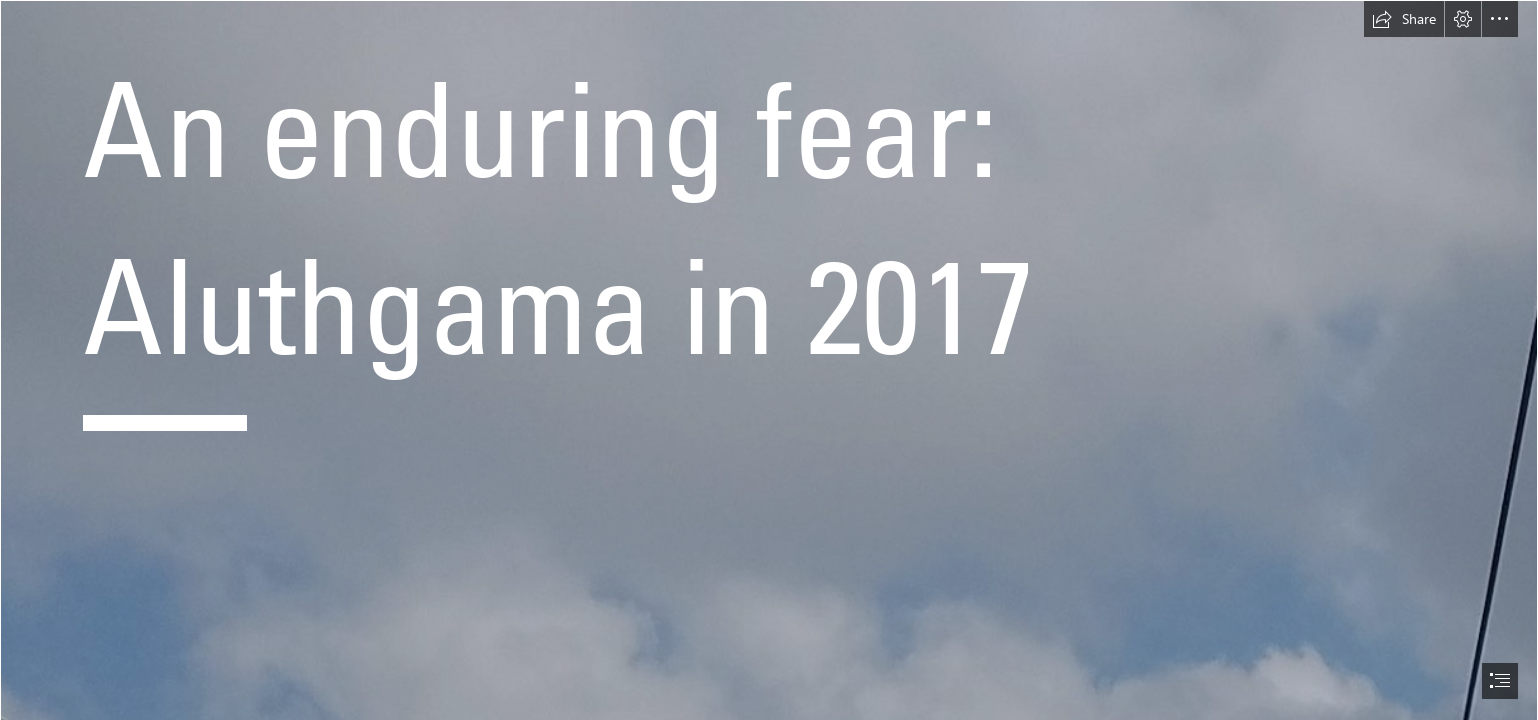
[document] (769, 360)
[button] (1404, 19)
